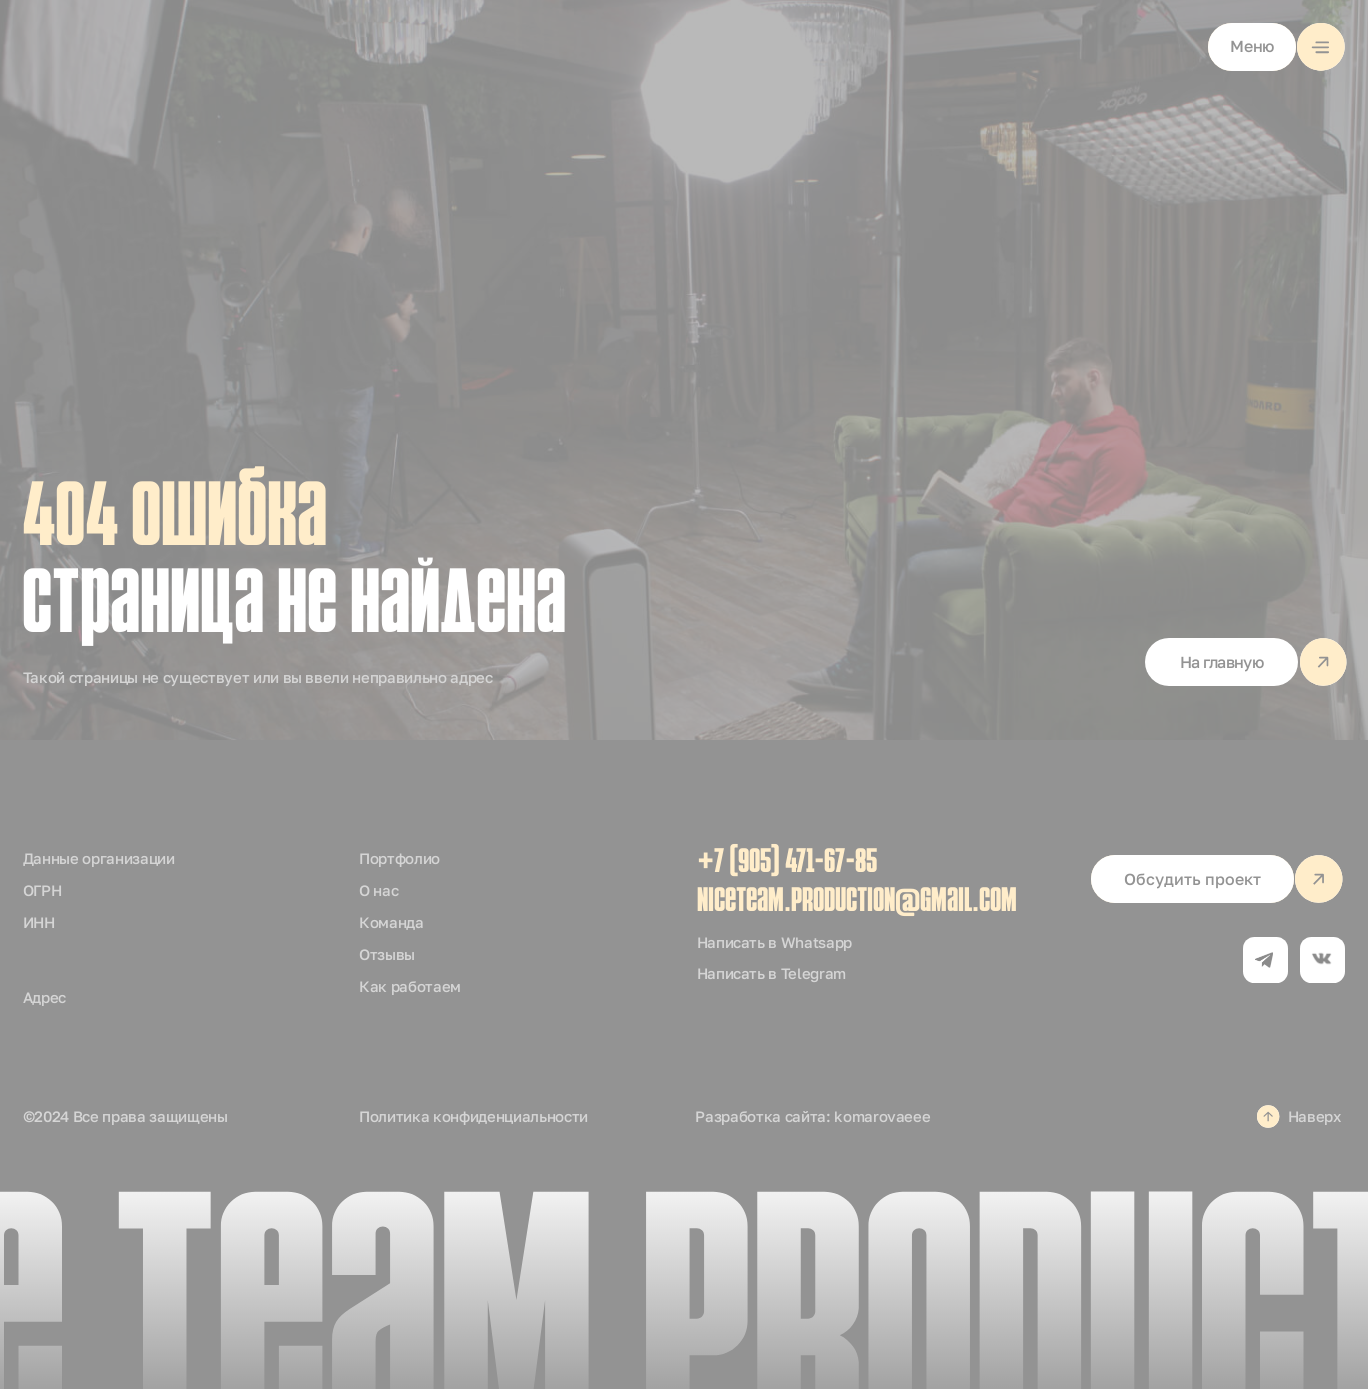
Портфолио (399, 858)
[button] (1276, 47)
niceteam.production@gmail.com (857, 902)
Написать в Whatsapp (775, 942)
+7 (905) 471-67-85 (787, 863)
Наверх (1314, 1116)
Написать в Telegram (772, 973)
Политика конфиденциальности (473, 1116)
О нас (378, 890)
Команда (391, 922)
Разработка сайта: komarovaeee (812, 1116)
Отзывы (387, 954)
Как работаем (410, 986)
